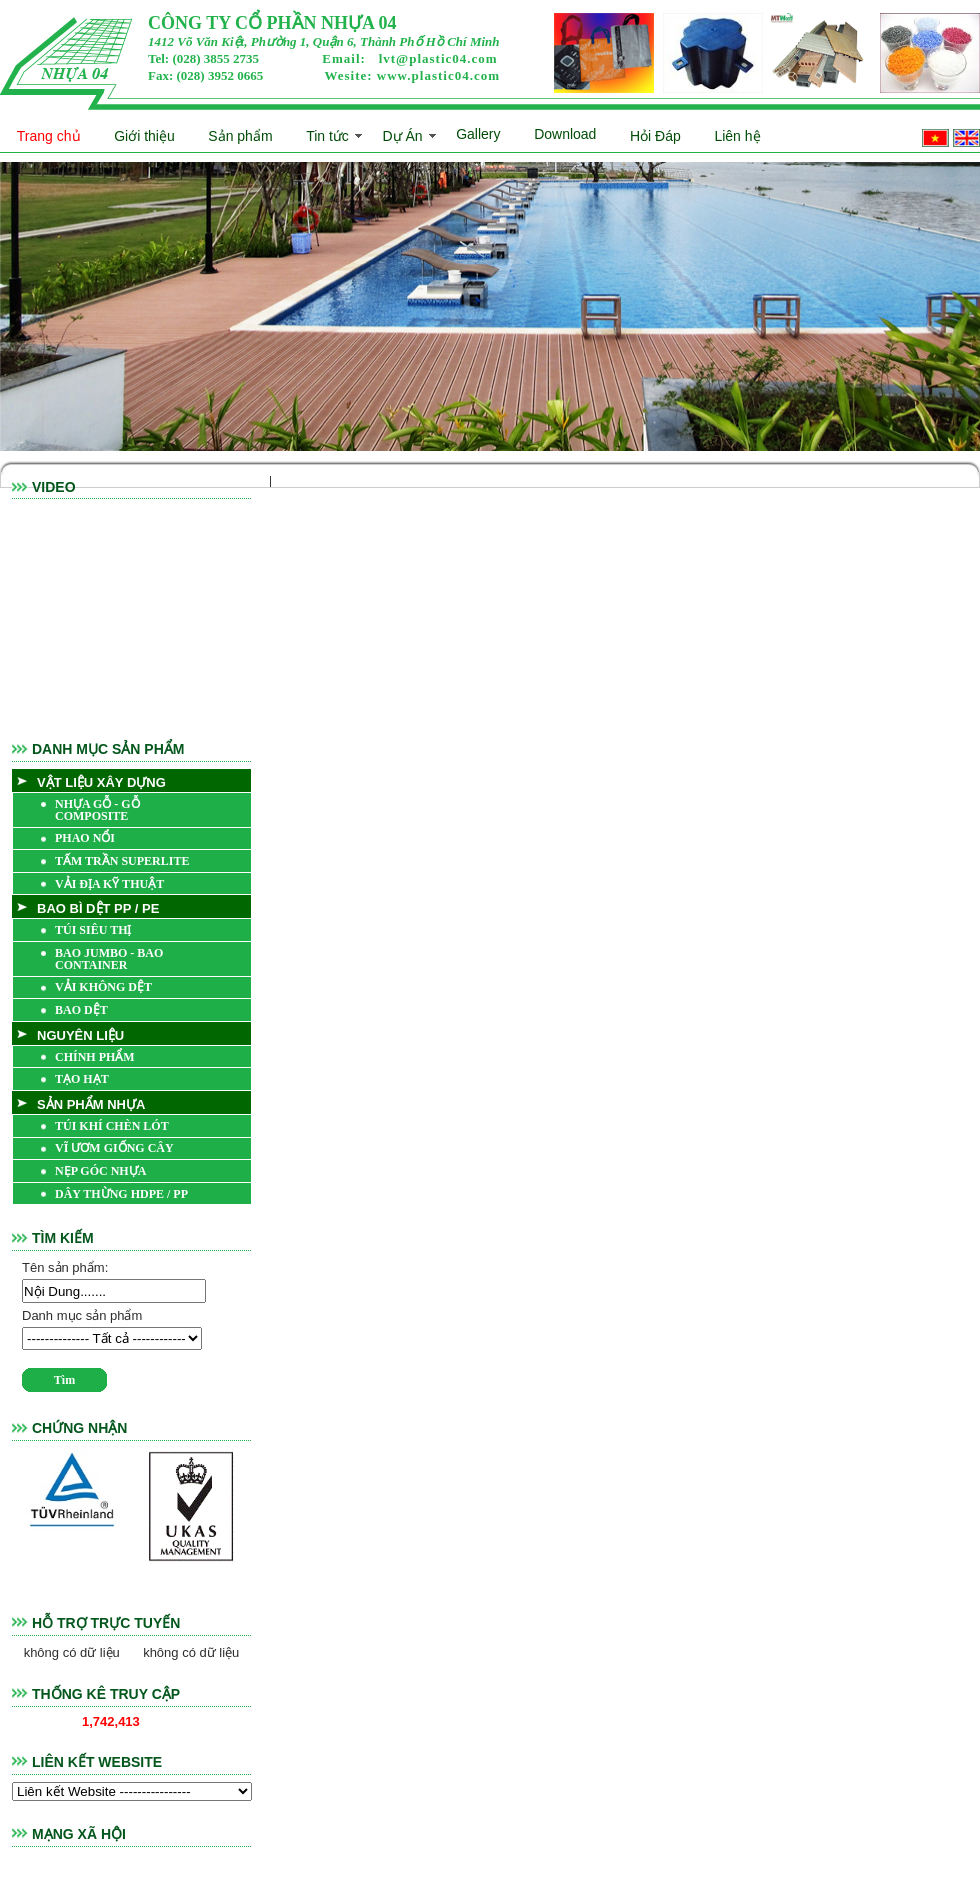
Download (565, 134)
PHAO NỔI (85, 838)
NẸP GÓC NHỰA (100, 1171)
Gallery (478, 134)
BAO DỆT (81, 1010)
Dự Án (402, 136)
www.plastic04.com (438, 75)
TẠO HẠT (82, 1079)
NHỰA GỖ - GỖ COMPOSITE (97, 810)
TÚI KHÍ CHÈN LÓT (112, 1126)
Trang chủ (49, 136)
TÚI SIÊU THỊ (93, 930)
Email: (409, 58)
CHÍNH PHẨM (95, 1057)
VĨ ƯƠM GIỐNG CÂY (114, 1148)
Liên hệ (737, 136)
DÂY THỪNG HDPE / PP (121, 1194)
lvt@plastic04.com (438, 58)
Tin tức (327, 136)
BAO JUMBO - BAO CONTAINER (109, 959)
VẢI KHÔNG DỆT (103, 987)
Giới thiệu (144, 136)
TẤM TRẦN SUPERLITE (122, 861)
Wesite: (412, 75)
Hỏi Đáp (655, 136)
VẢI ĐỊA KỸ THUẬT (109, 884)
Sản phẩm (240, 136)
